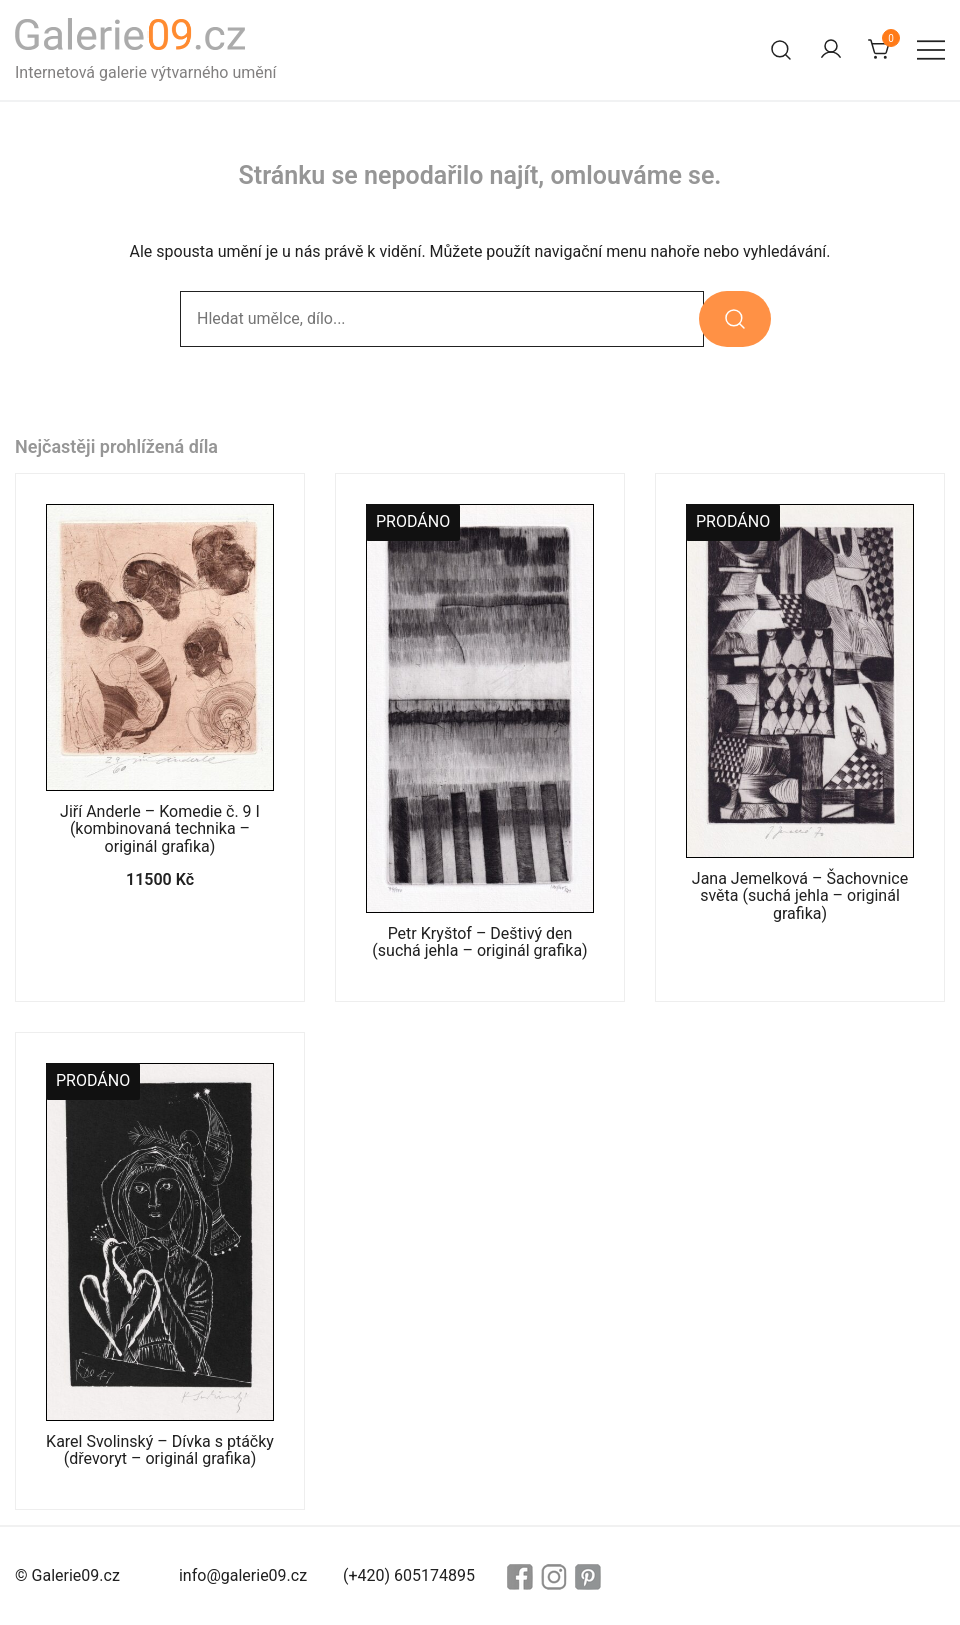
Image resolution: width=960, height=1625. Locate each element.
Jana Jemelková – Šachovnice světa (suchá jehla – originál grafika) (800, 896)
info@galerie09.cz (243, 1575)
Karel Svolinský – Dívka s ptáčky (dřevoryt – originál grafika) (160, 1450)
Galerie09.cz (76, 1575)
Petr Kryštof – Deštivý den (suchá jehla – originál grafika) (479, 942)
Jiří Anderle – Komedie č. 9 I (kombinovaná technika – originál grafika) (160, 829)
